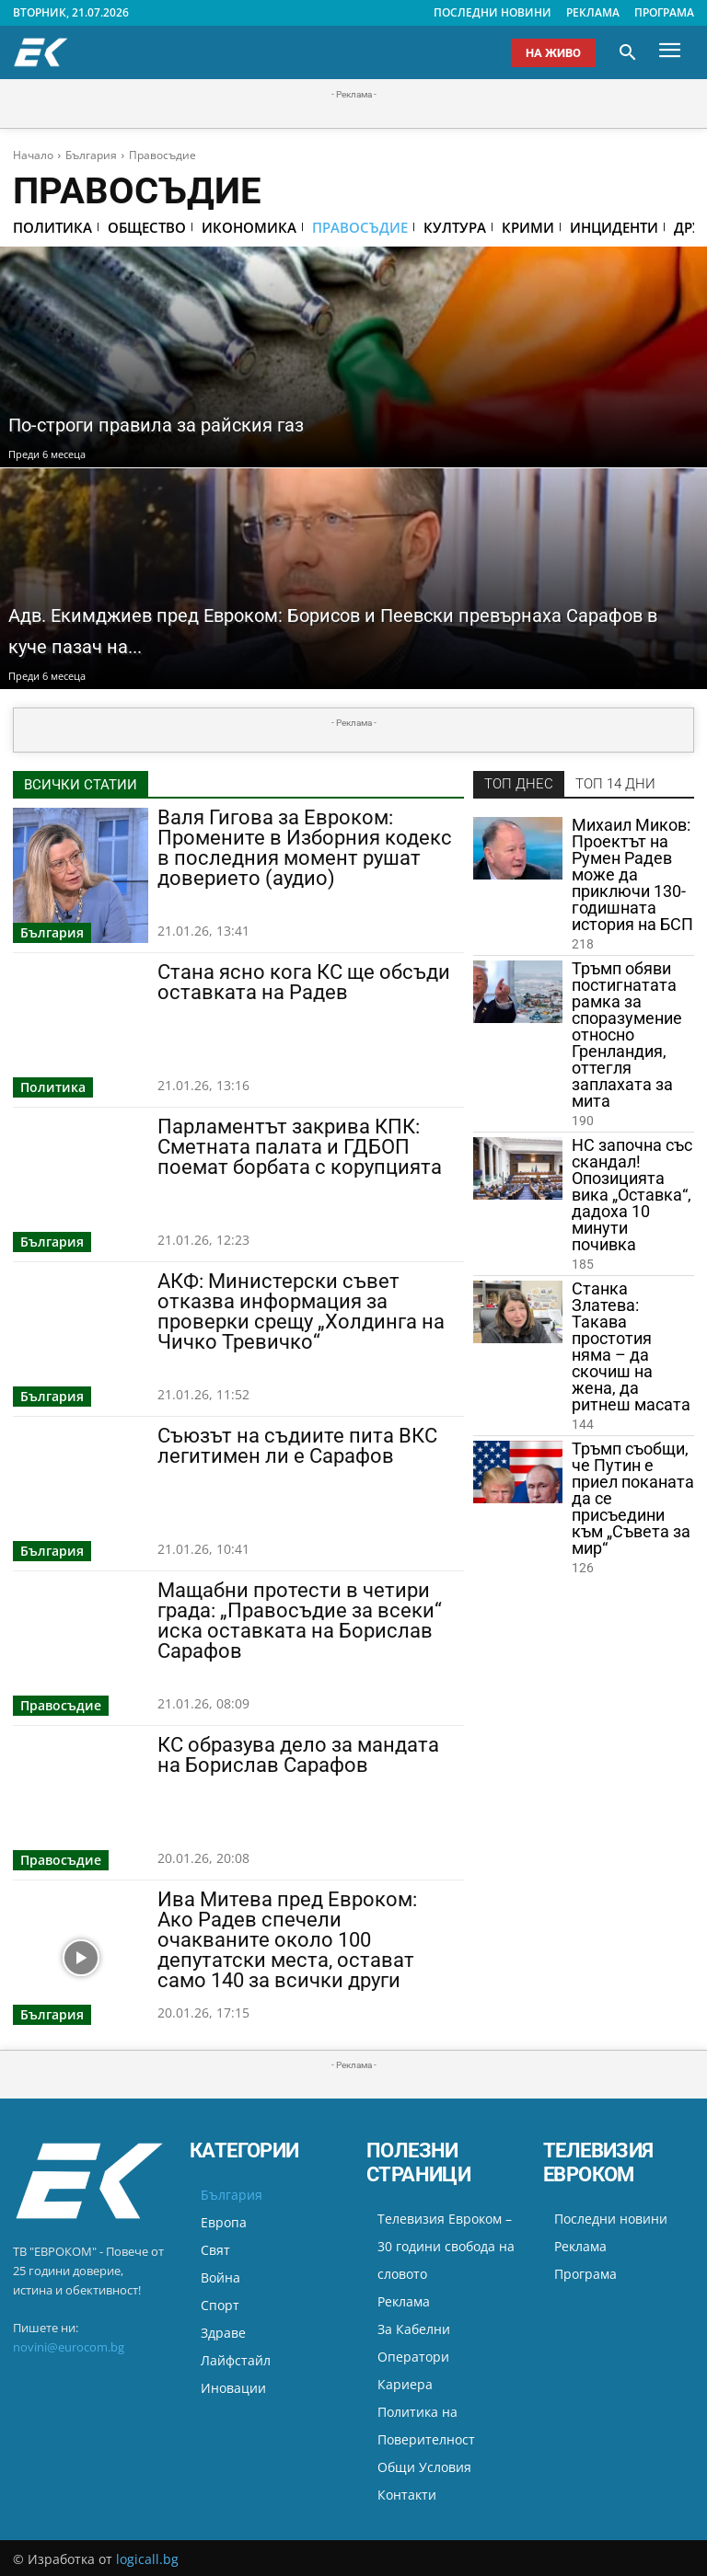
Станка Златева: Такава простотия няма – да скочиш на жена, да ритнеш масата (631, 1347)
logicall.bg (147, 2559)
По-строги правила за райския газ (192, 423)
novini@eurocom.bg (68, 2347)
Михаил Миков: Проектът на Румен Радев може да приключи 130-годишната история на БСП (632, 875)
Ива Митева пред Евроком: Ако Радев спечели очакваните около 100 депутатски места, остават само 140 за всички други (287, 1940)
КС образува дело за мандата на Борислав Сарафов (298, 1755)
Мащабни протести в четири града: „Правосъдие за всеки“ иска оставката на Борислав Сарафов (299, 1620)
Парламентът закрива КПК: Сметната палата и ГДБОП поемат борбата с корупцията (299, 1147)
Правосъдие (60, 1705)
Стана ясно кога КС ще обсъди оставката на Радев (303, 982)
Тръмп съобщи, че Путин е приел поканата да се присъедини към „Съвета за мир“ (633, 1499)
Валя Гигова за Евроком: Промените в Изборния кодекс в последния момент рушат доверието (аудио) (304, 848)
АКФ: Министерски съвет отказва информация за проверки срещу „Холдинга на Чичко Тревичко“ (301, 1311)
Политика (53, 1087)
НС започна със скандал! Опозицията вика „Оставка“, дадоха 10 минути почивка (632, 1195)
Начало (33, 155)
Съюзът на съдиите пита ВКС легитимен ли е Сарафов (297, 1445)
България (91, 155)
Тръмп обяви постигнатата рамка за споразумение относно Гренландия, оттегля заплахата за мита (627, 1035)
